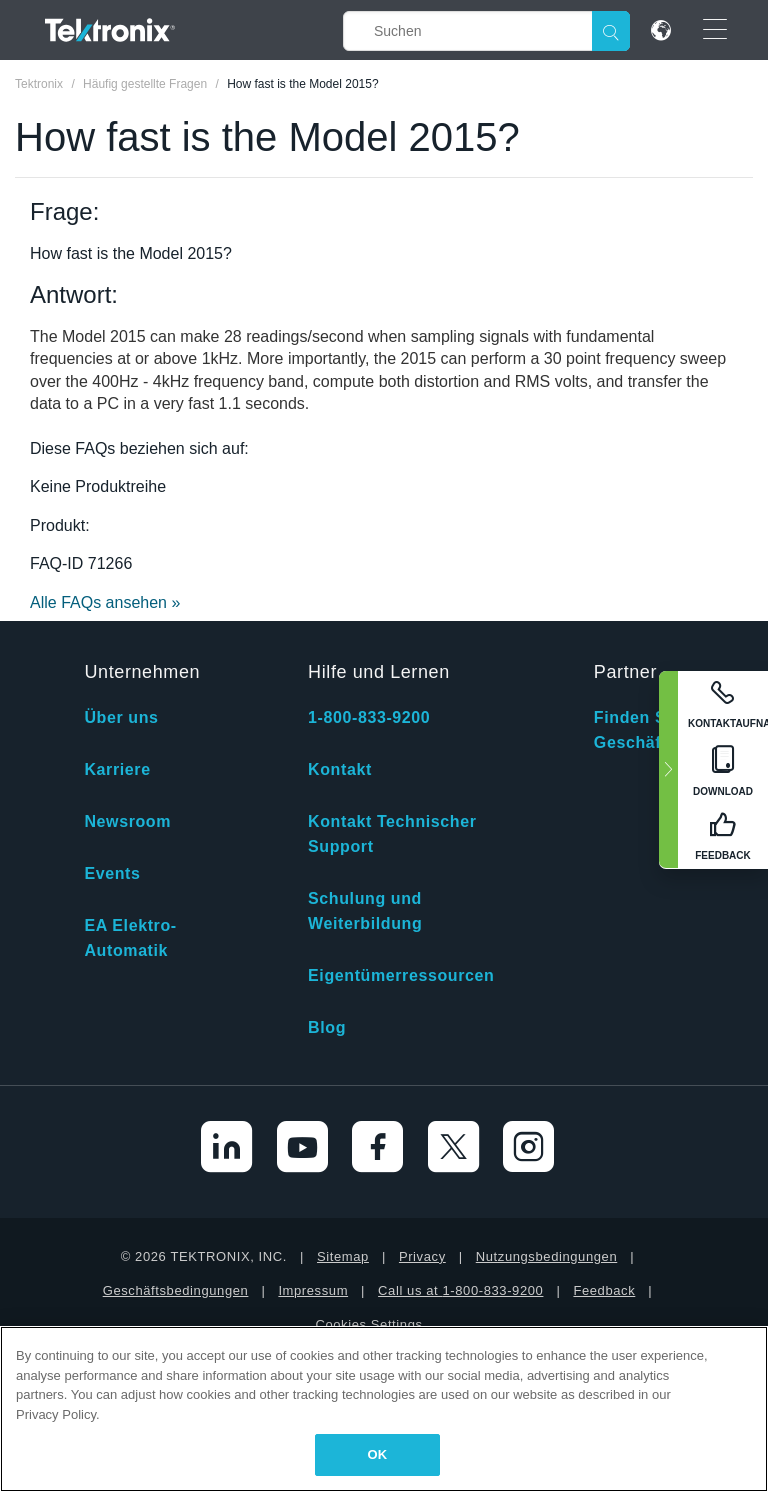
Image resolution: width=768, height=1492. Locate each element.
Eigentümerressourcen (401, 975)
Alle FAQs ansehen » (105, 602)
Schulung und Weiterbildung (365, 911)
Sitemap (343, 1256)
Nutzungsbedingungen (547, 1256)
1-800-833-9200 (369, 717)
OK (378, 1454)
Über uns (121, 717)
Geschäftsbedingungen (176, 1290)
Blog (327, 1027)
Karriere (117, 769)
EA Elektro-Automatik (130, 938)
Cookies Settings (368, 1324)
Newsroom (127, 821)
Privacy (422, 1256)
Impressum (313, 1290)
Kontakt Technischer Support (392, 834)
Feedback (604, 1290)
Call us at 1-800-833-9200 (460, 1290)
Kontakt (340, 769)
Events (112, 873)
